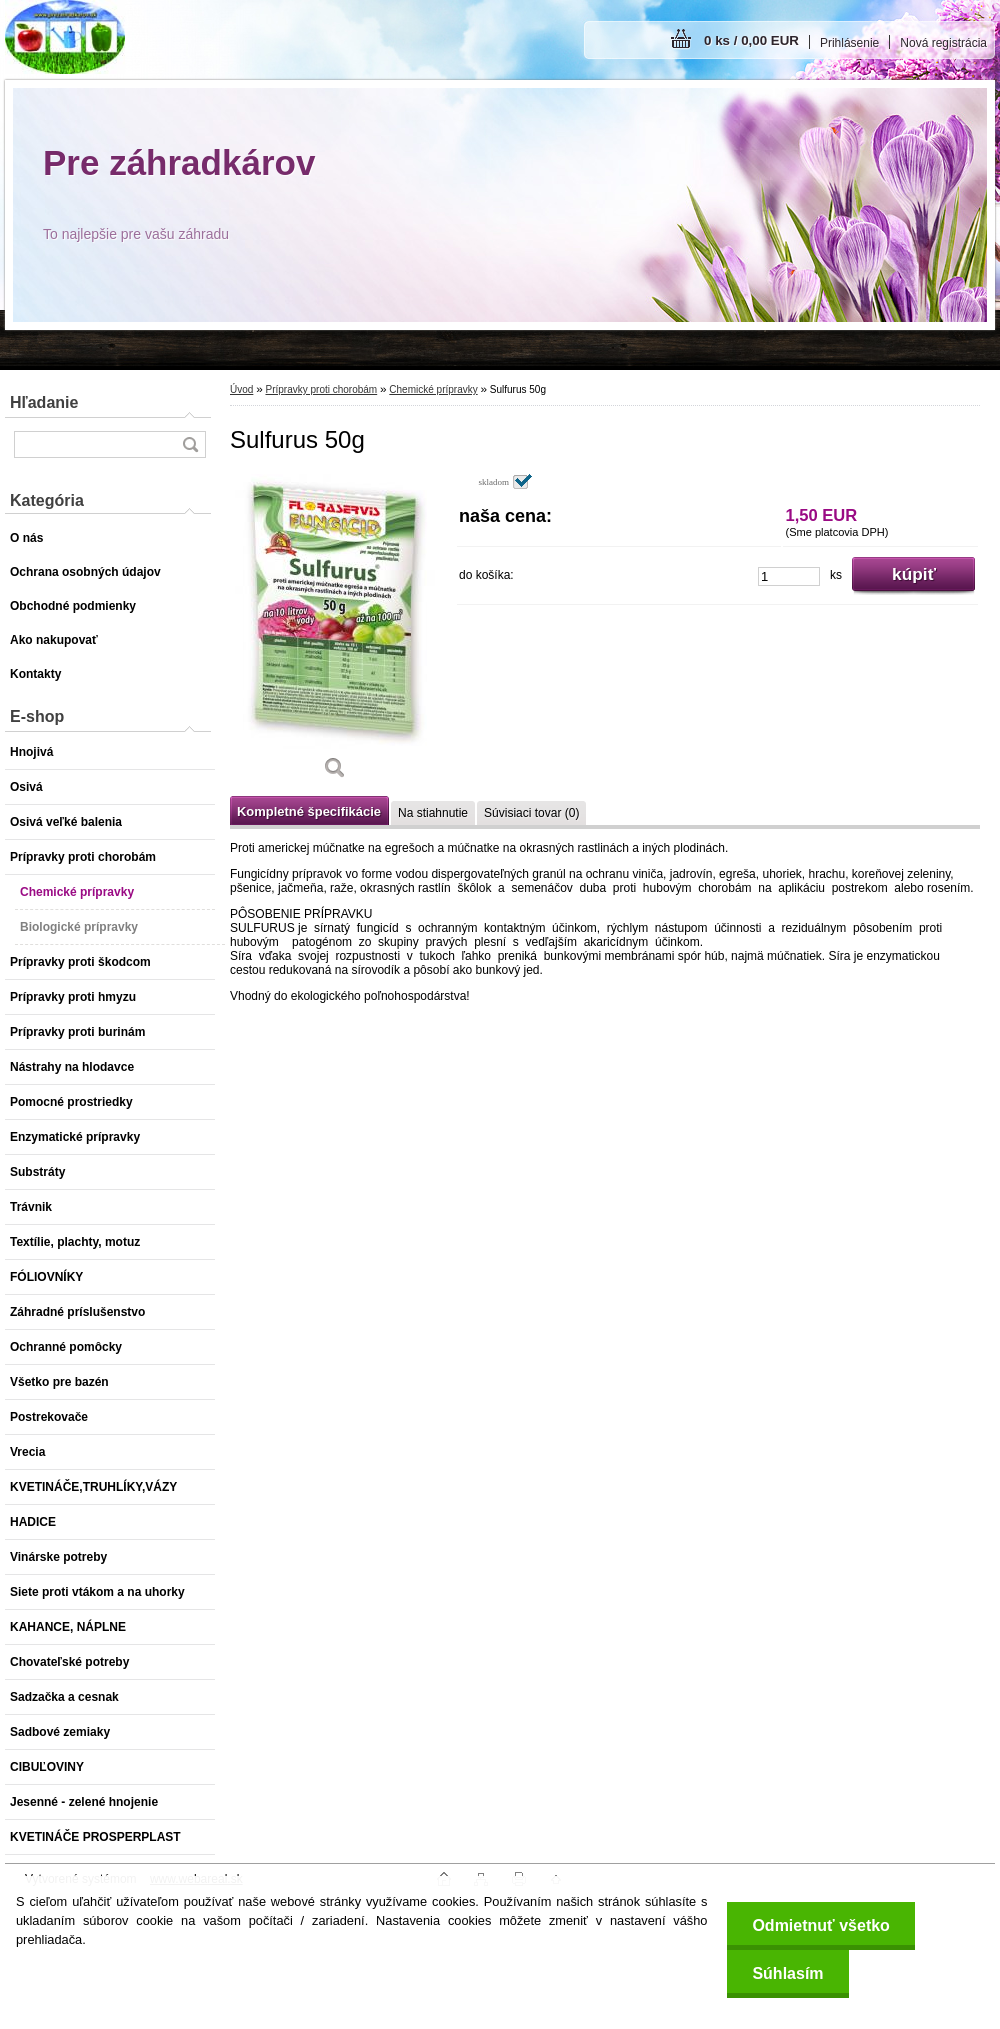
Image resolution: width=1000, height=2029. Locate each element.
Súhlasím (787, 1973)
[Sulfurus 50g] (335, 633)
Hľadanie (44, 402)
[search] (190, 444)
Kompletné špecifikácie (309, 811)
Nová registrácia (943, 43)
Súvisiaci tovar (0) (531, 813)
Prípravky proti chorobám (321, 389)
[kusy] (789, 576)
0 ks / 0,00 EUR (751, 40)
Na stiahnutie (433, 813)
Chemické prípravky (433, 389)
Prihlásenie (849, 43)
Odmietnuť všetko (820, 1925)
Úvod (241, 389)
